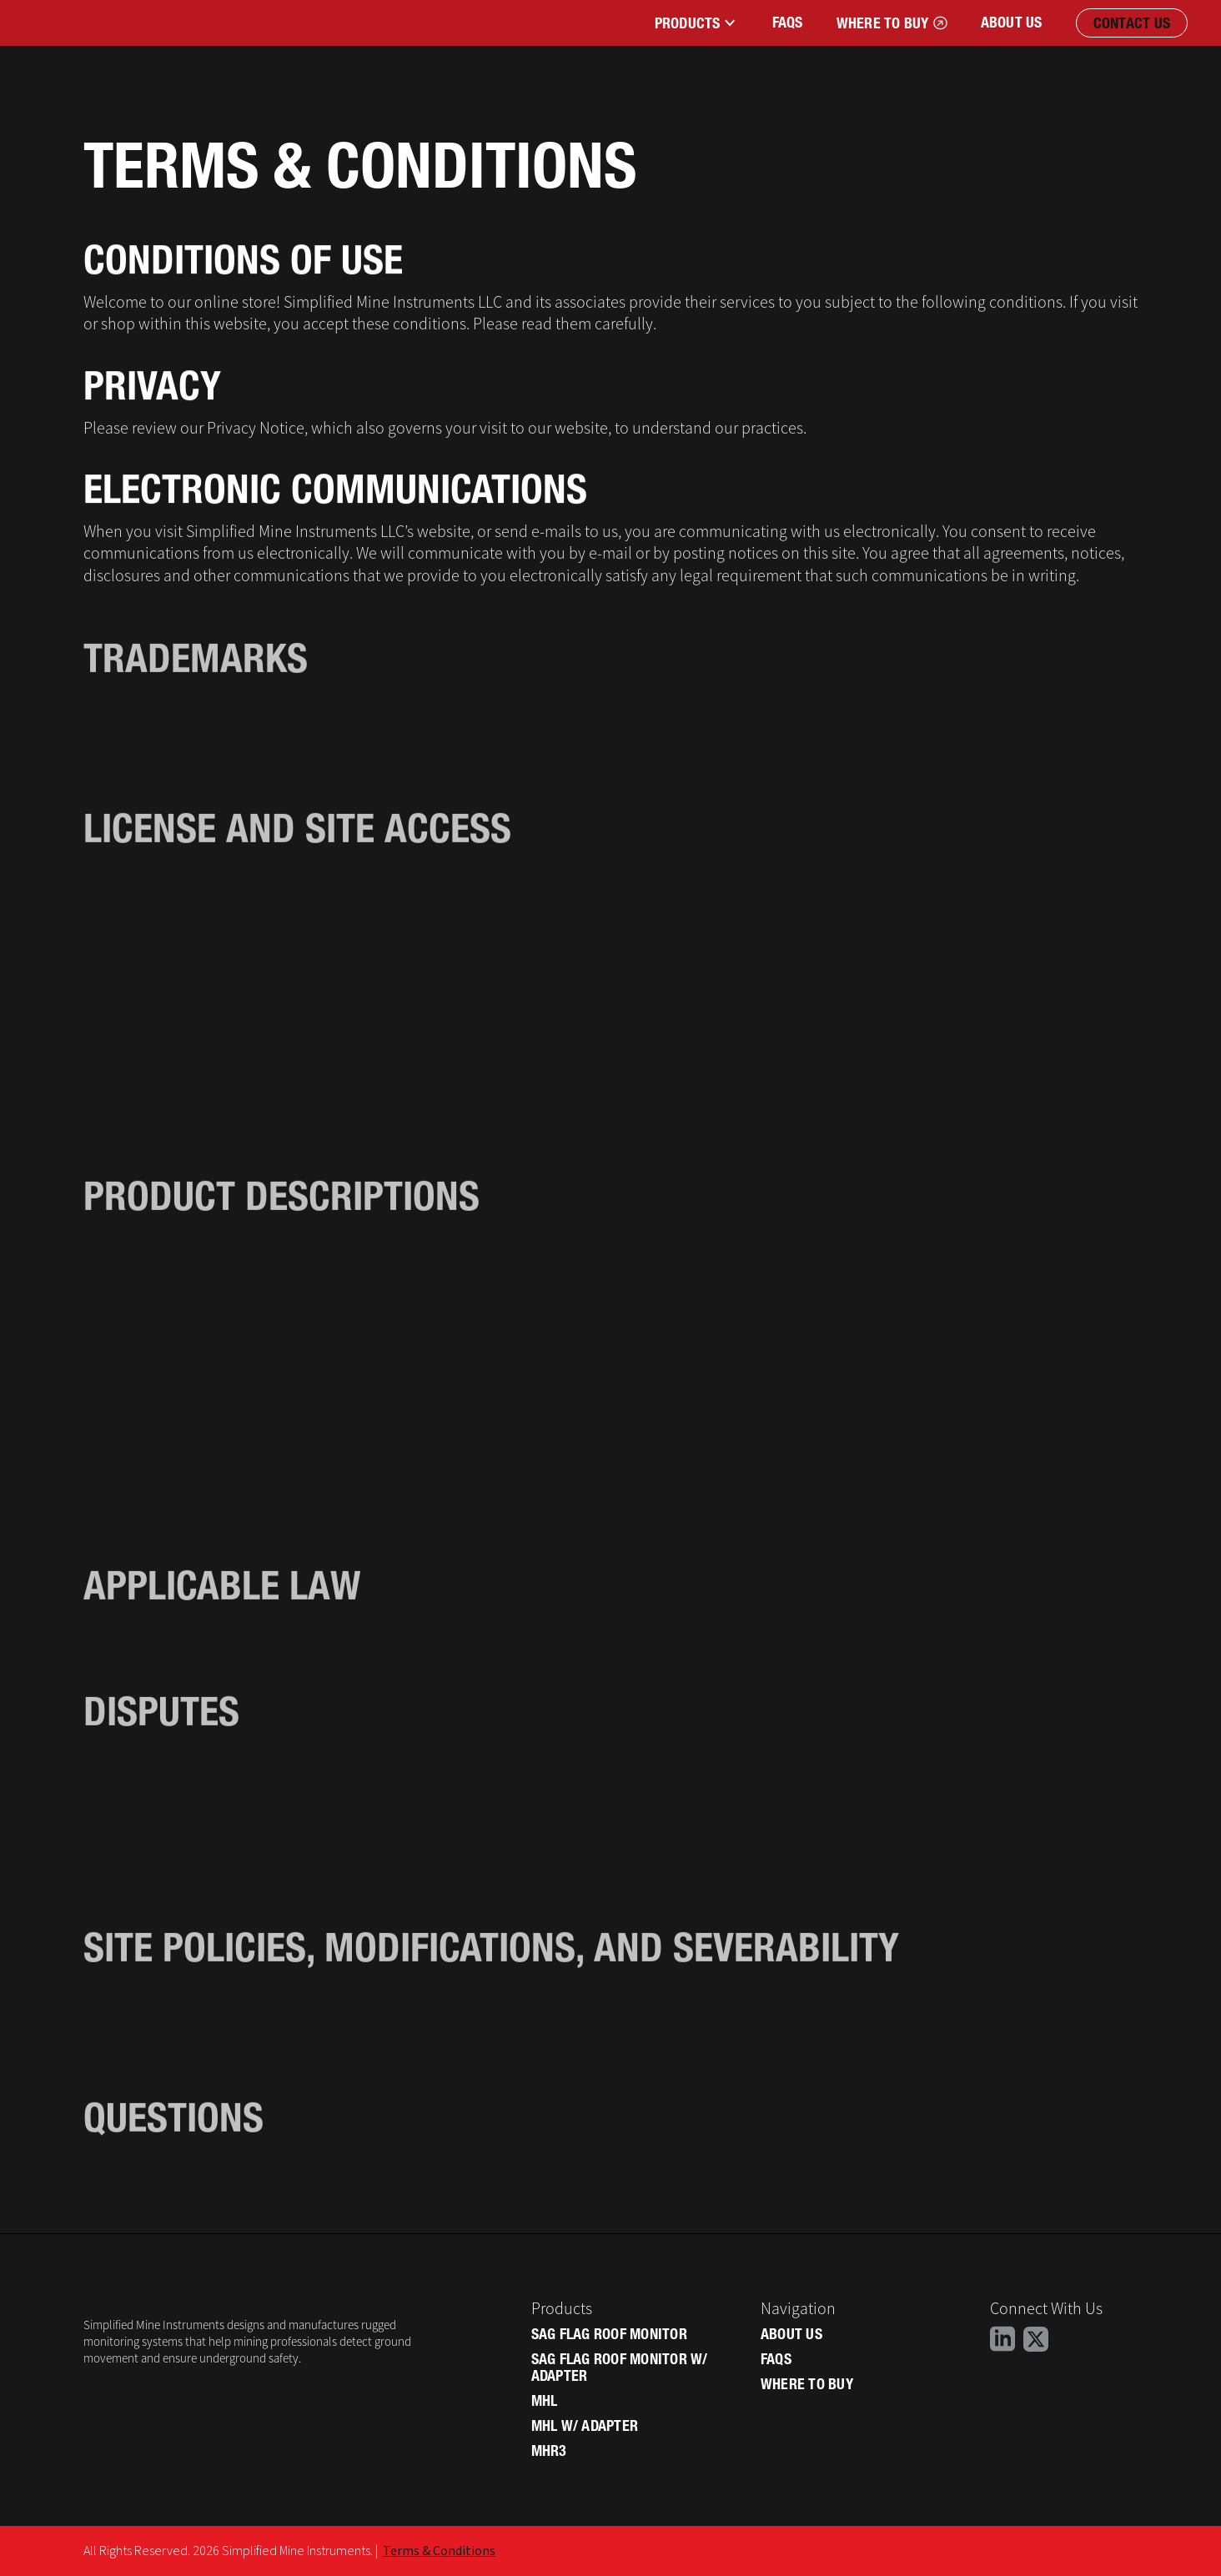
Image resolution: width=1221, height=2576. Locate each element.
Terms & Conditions (439, 2551)
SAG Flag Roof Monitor (609, 2334)
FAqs (787, 22)
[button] (695, 23)
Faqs (776, 2359)
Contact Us (1132, 23)
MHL (544, 2401)
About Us (1012, 22)
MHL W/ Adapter (585, 2426)
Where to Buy (807, 2384)
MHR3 (549, 2451)
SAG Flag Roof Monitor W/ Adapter (619, 2367)
